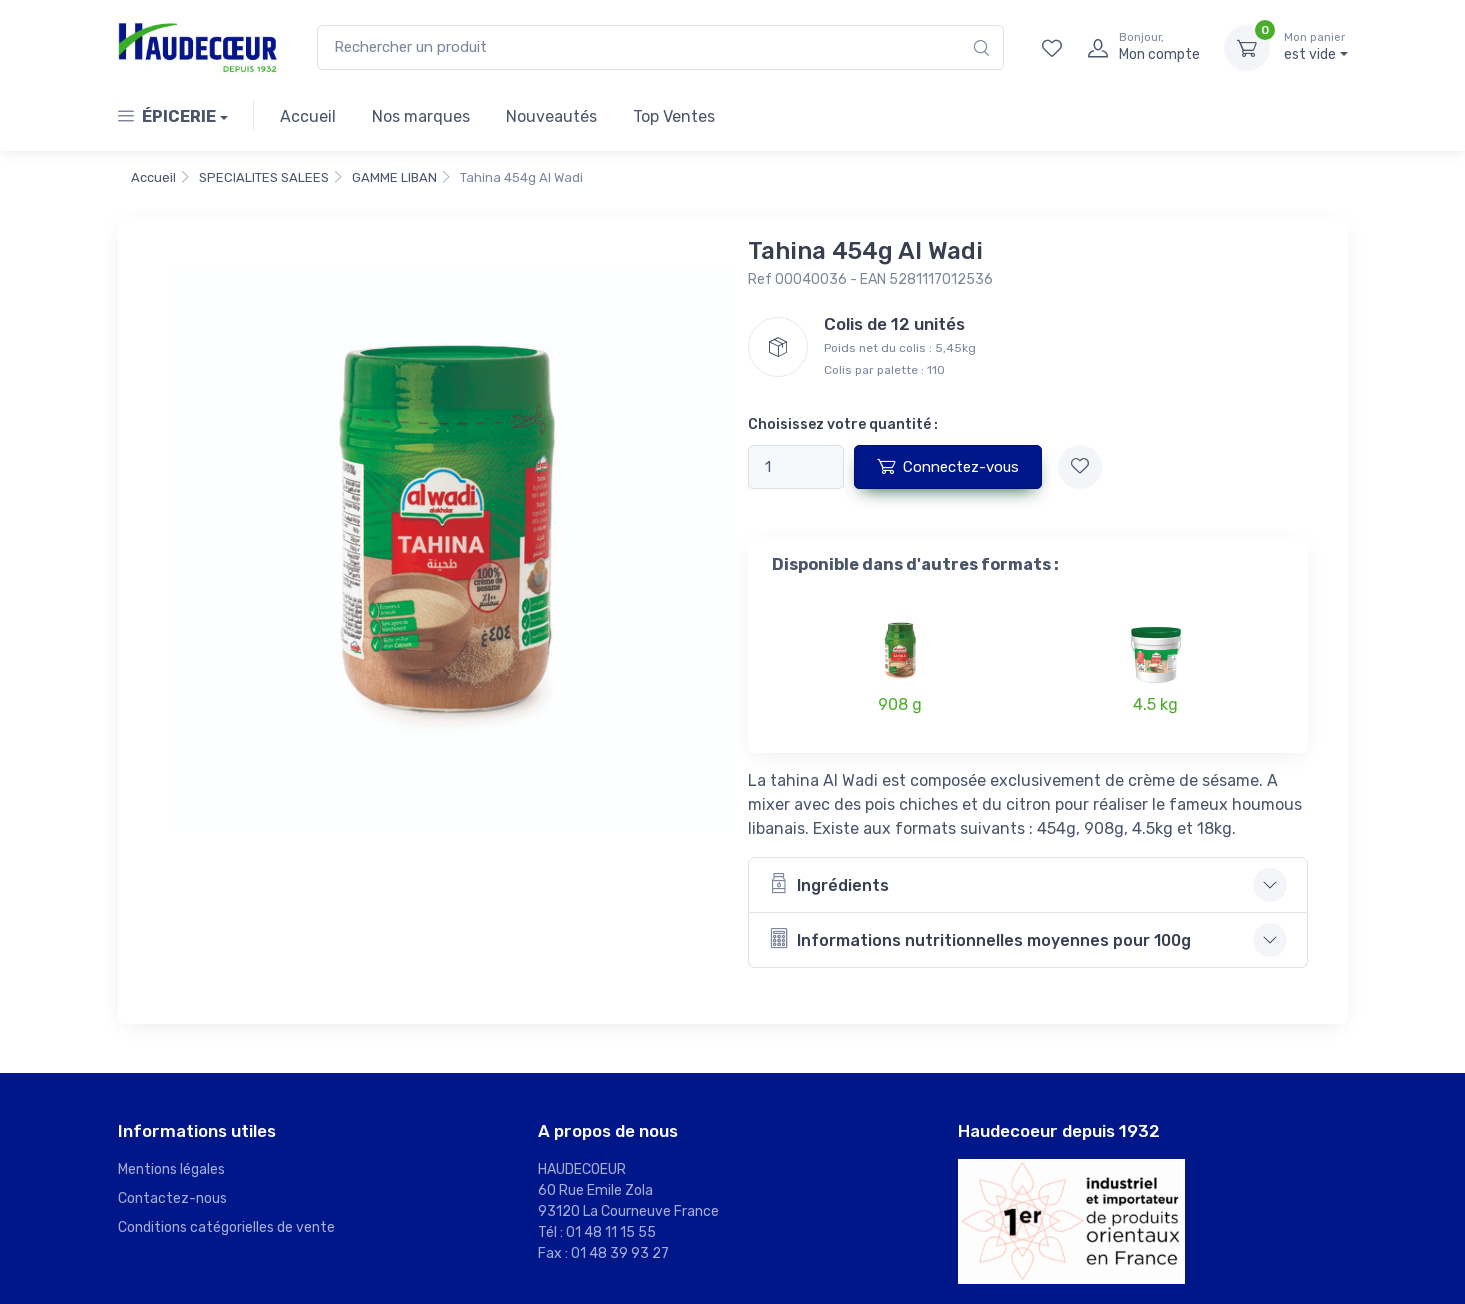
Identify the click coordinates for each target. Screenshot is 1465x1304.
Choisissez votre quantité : (843, 424)
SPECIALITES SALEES (264, 177)
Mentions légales (171, 1169)
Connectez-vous (948, 466)
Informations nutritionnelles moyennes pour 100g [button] (980, 938)
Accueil (308, 116)
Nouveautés (551, 116)
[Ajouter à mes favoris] (1080, 467)
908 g (900, 704)
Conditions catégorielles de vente (226, 1227)
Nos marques (421, 116)
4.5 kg (1155, 704)
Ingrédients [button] (829, 883)
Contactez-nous (172, 1198)
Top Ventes (674, 116)
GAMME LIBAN (394, 177)
